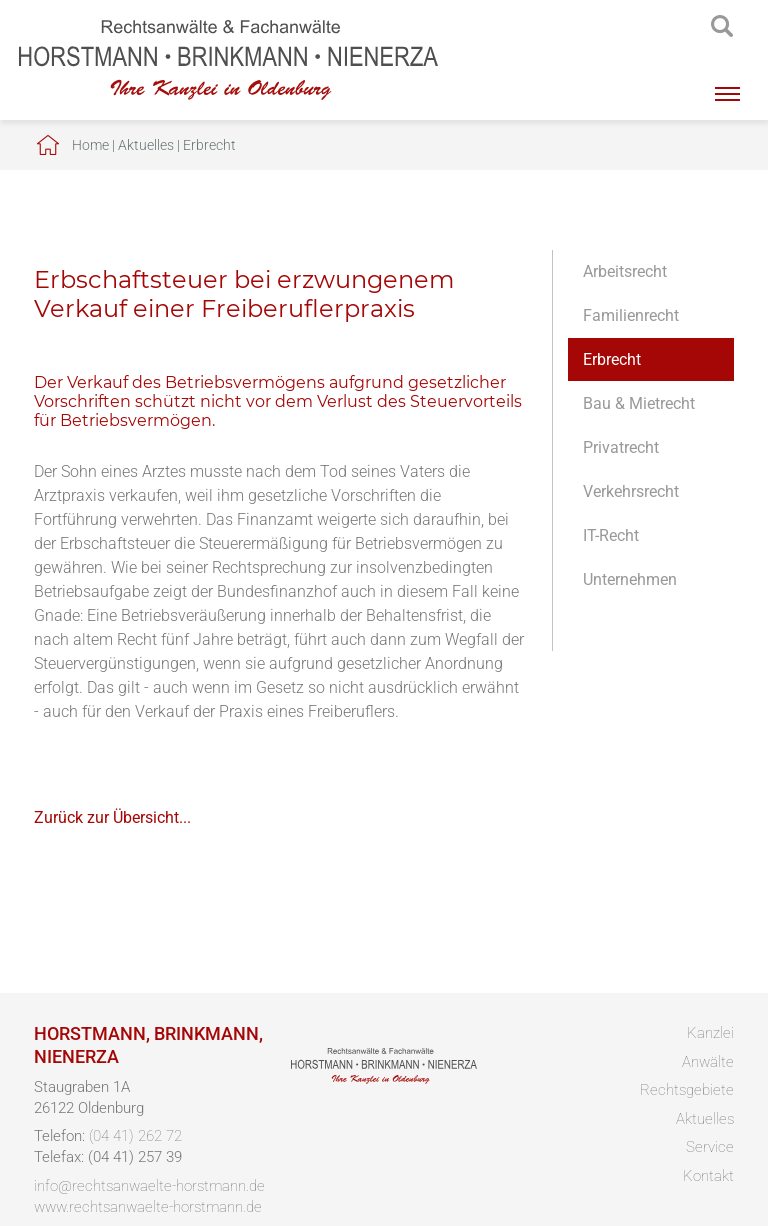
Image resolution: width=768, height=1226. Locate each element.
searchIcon (722, 27)
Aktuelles (146, 145)
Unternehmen (630, 579)
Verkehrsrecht (631, 491)
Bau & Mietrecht (639, 403)
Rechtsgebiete (687, 1090)
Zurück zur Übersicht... (112, 817)
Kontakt (708, 1176)
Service (710, 1147)
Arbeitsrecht (625, 271)
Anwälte (708, 1062)
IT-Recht (611, 535)
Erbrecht (209, 145)
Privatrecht (621, 447)
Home (90, 145)
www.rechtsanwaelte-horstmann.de (148, 1207)
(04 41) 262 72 (135, 1136)
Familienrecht (631, 315)
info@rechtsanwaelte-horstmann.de (149, 1186)
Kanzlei (710, 1033)
